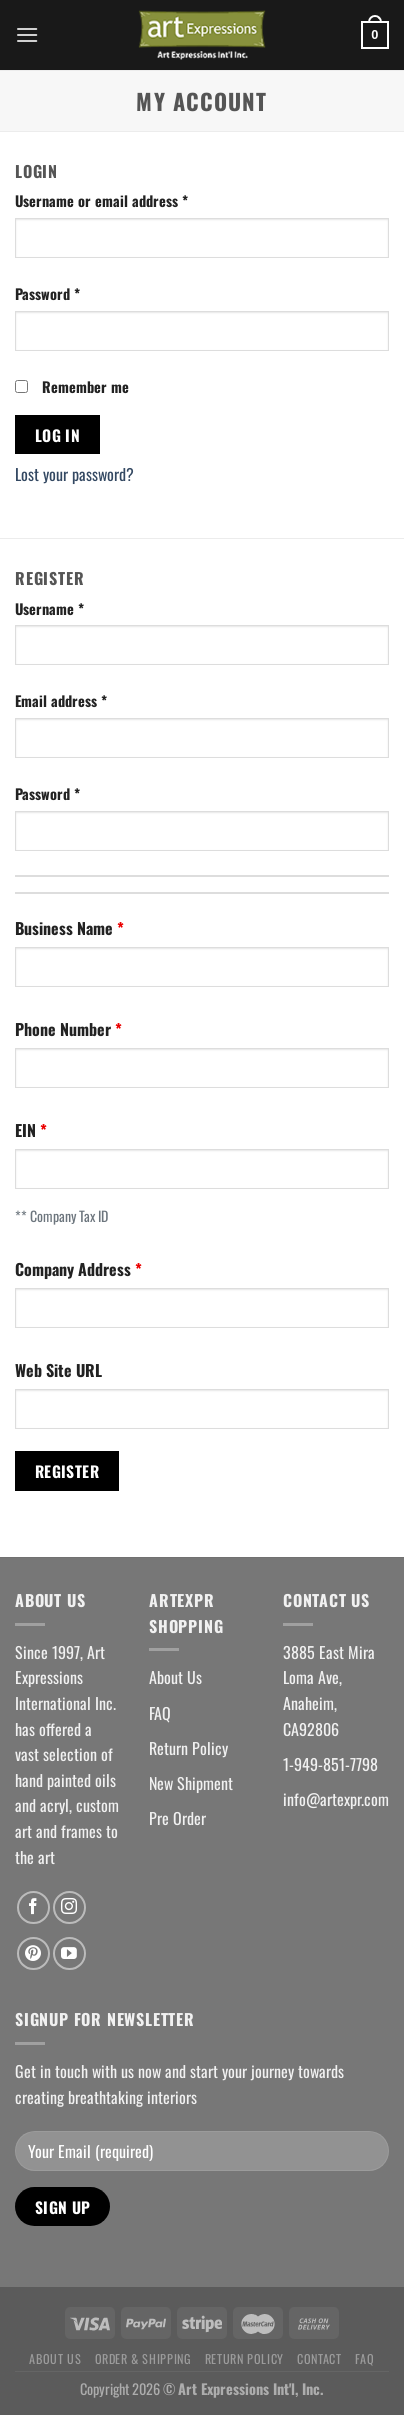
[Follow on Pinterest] (33, 1953)
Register (67, 1470)
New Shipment (191, 1783)
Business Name (66, 928)
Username (49, 608)
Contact (319, 2358)
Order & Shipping (143, 2358)
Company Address (75, 1269)
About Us (175, 1677)
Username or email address (101, 200)
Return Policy (188, 1748)
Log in (58, 434)
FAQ (160, 1713)
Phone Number (65, 1029)
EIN (27, 1130)
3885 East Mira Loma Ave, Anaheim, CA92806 (329, 1690)
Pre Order (177, 1818)
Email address (61, 700)
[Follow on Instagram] (69, 1907)
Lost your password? (74, 474)
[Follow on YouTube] (69, 1953)
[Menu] (27, 34)
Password (47, 293)
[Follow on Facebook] (33, 1907)
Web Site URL (58, 1370)
